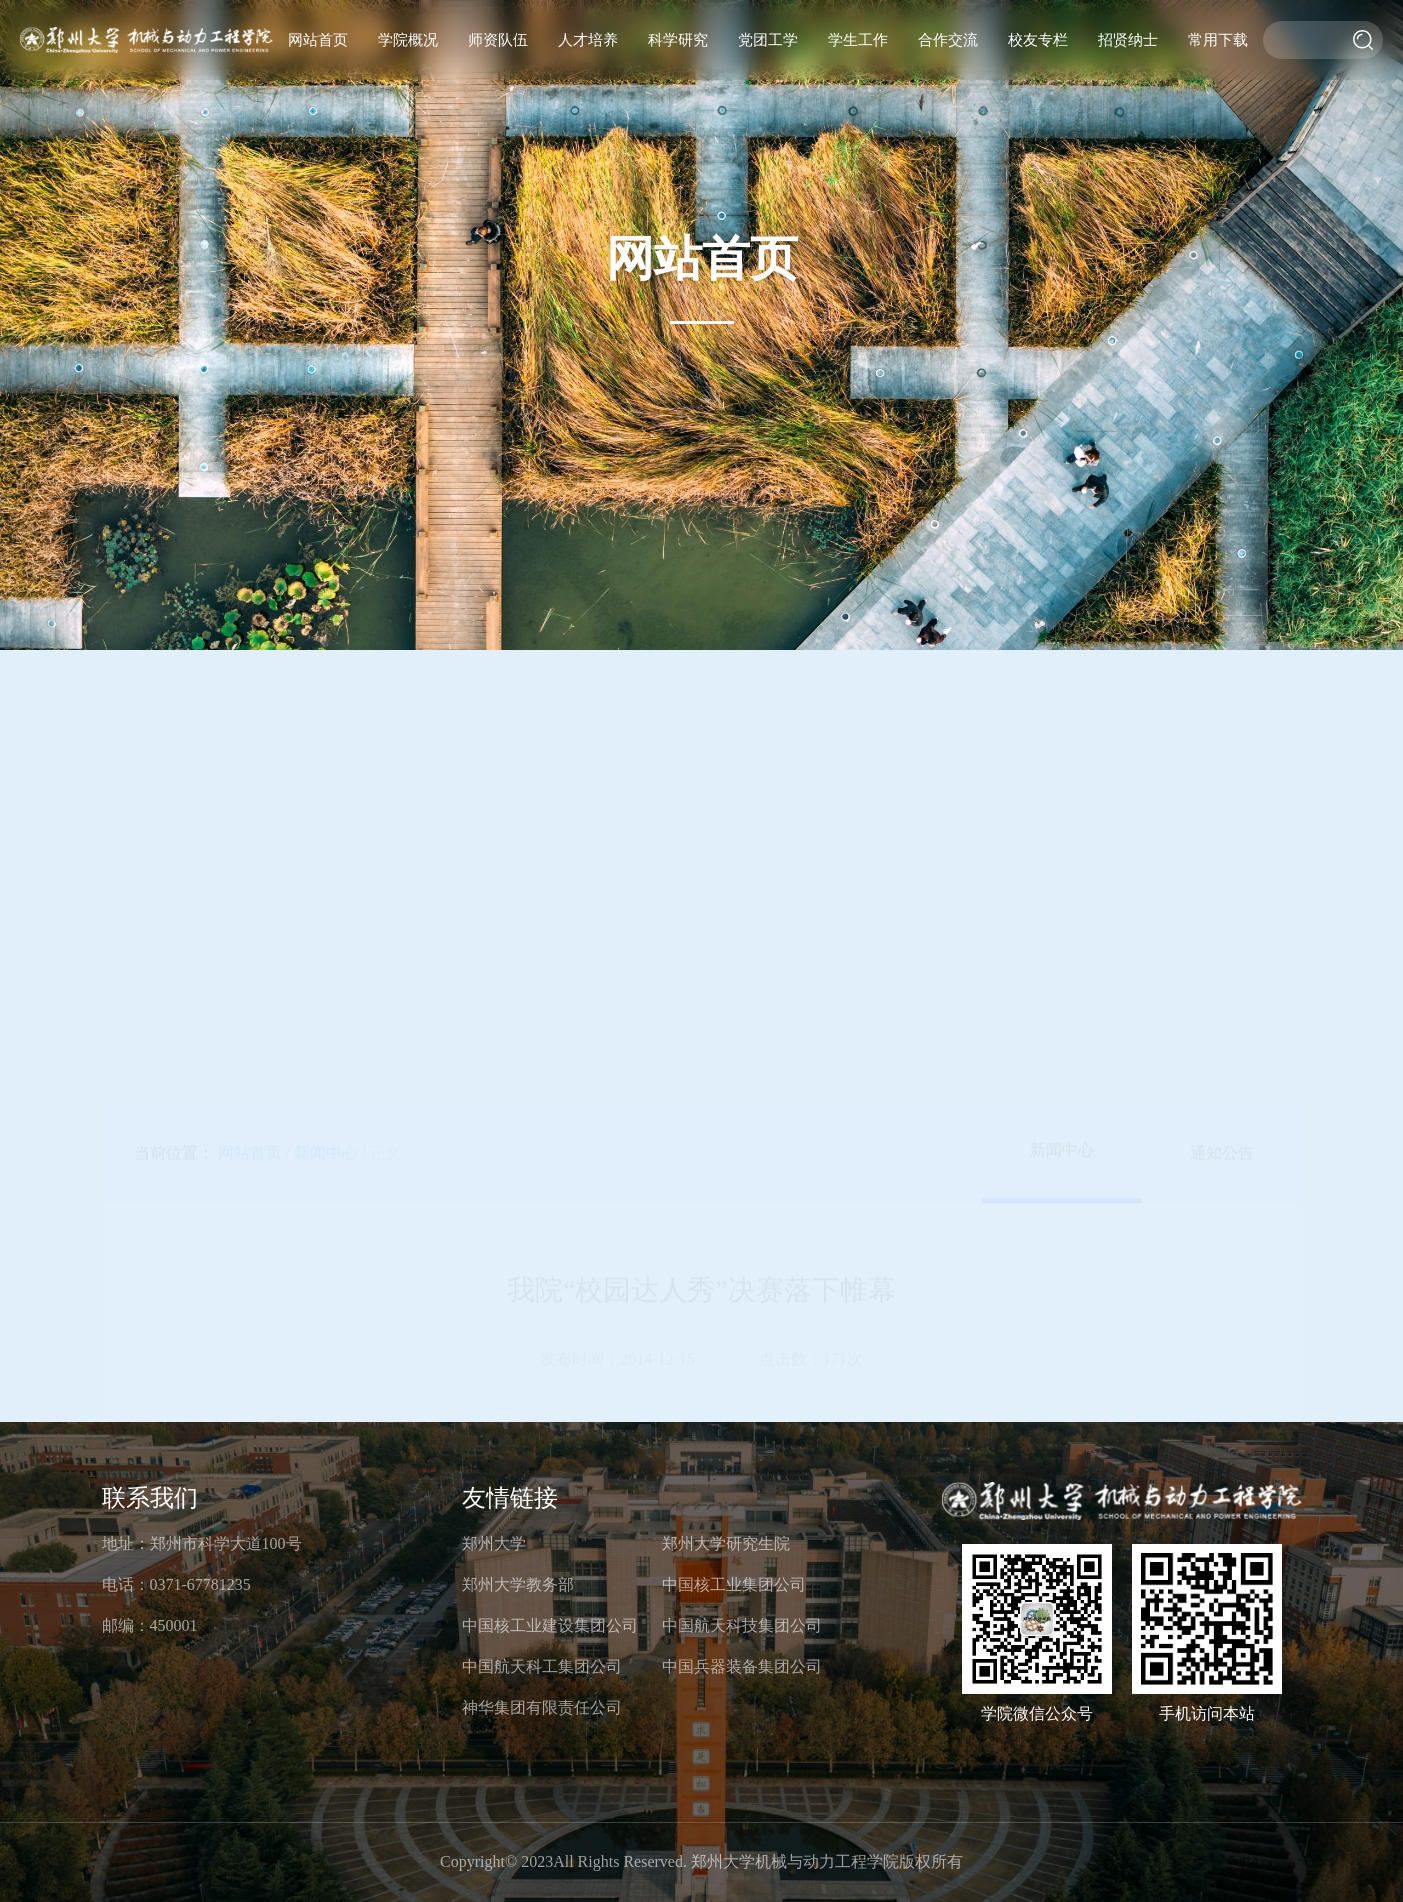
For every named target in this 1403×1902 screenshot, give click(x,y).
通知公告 (1222, 499)
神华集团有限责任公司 (542, 1707)
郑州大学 (494, 1543)
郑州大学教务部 (518, 1584)
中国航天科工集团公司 (542, 1666)
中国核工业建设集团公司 (550, 1625)
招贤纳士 (1128, 40)
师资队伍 (498, 40)
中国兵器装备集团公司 (742, 1666)
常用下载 (1218, 40)
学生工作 (858, 40)
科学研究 (678, 40)
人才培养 (588, 40)
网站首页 (318, 40)
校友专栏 (1038, 40)
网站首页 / (254, 499)
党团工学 (768, 40)
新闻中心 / (330, 499)
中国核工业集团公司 (734, 1584)
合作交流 (948, 40)
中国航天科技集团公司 (742, 1625)
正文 (386, 499)
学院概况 (408, 40)
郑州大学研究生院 (726, 1543)
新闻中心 (1062, 496)
